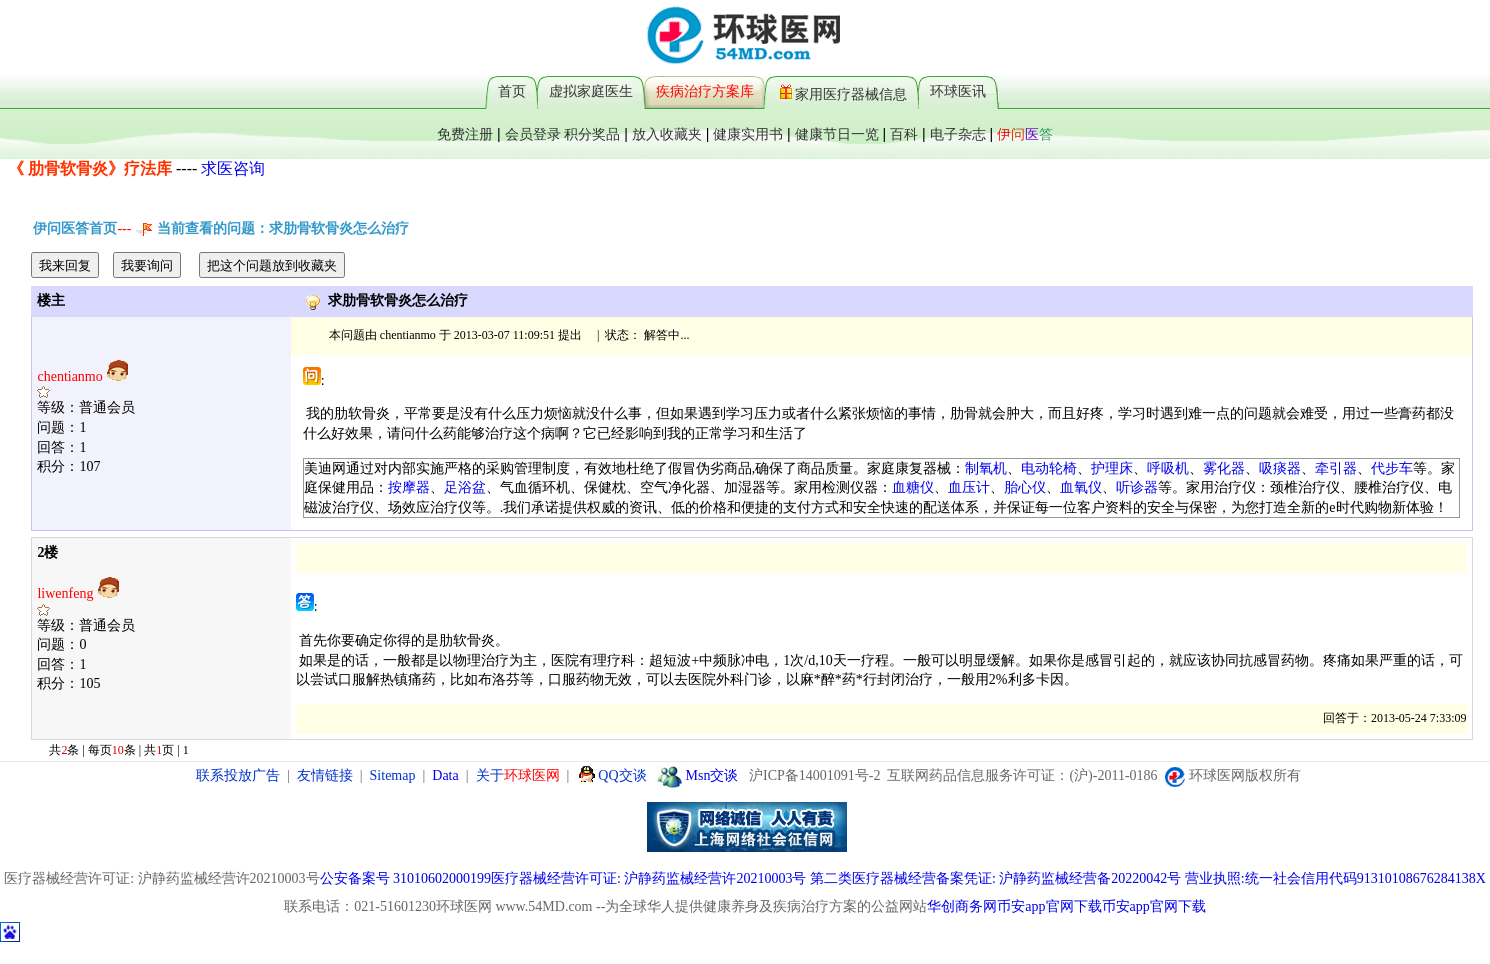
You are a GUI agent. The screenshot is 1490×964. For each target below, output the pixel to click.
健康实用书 (748, 134)
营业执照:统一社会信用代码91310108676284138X (1335, 878)
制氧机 (986, 468)
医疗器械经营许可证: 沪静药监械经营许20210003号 (648, 878)
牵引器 (1336, 468)
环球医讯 (958, 91)
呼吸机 (1168, 468)
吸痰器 (1280, 468)
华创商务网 (962, 906)
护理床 (1112, 468)
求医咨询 (233, 168)
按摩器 (409, 487)
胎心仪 (1025, 487)
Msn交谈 (698, 775)
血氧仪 (1081, 487)
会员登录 (533, 134)
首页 (512, 91)
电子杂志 (958, 134)
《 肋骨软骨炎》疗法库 (90, 168)
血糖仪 (913, 487)
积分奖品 (592, 134)
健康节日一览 (837, 134)
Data (445, 775)
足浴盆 (465, 487)
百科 (904, 134)
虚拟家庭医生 (591, 91)
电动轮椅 (1049, 468)
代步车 (1392, 468)
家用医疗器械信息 (843, 91)
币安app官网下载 (1049, 906)
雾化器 (1224, 468)
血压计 (969, 487)
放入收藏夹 (667, 134)
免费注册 (465, 134)
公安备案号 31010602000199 (406, 878)
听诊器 (1137, 487)
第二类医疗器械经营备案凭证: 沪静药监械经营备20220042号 (995, 878)
